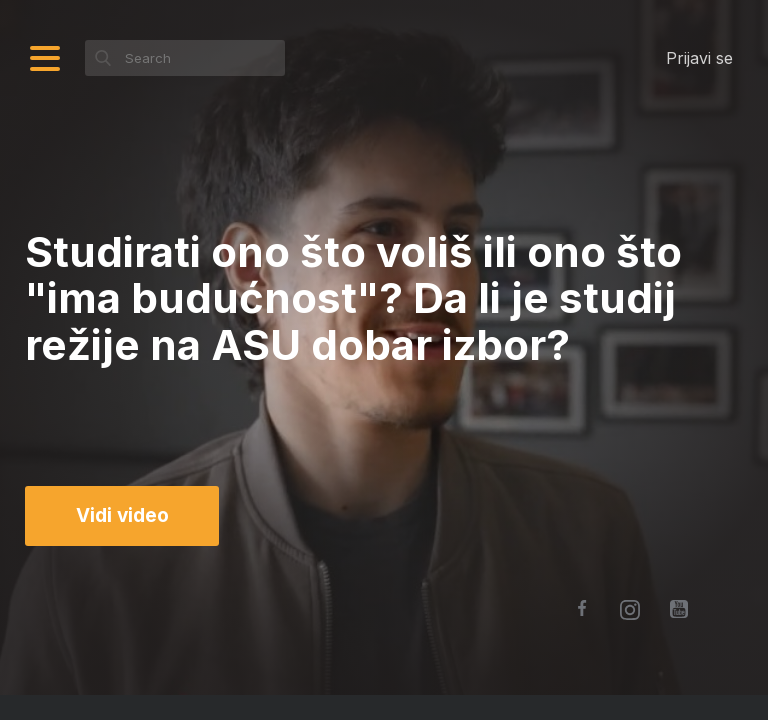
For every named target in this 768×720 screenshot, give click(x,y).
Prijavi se (699, 58)
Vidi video (122, 515)
